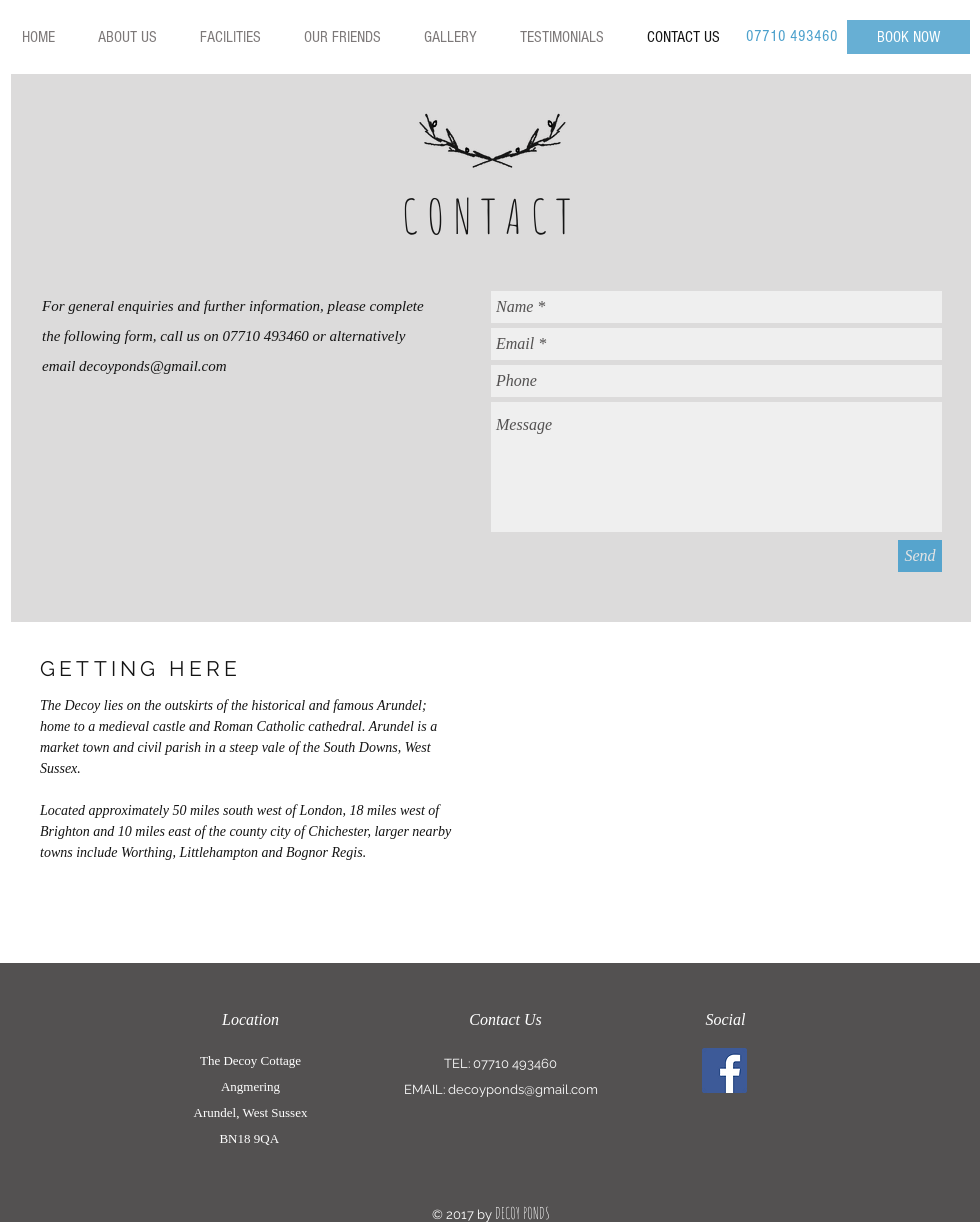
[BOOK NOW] (908, 37)
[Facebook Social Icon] (724, 1070)
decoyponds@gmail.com (153, 366)
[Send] (920, 556)
